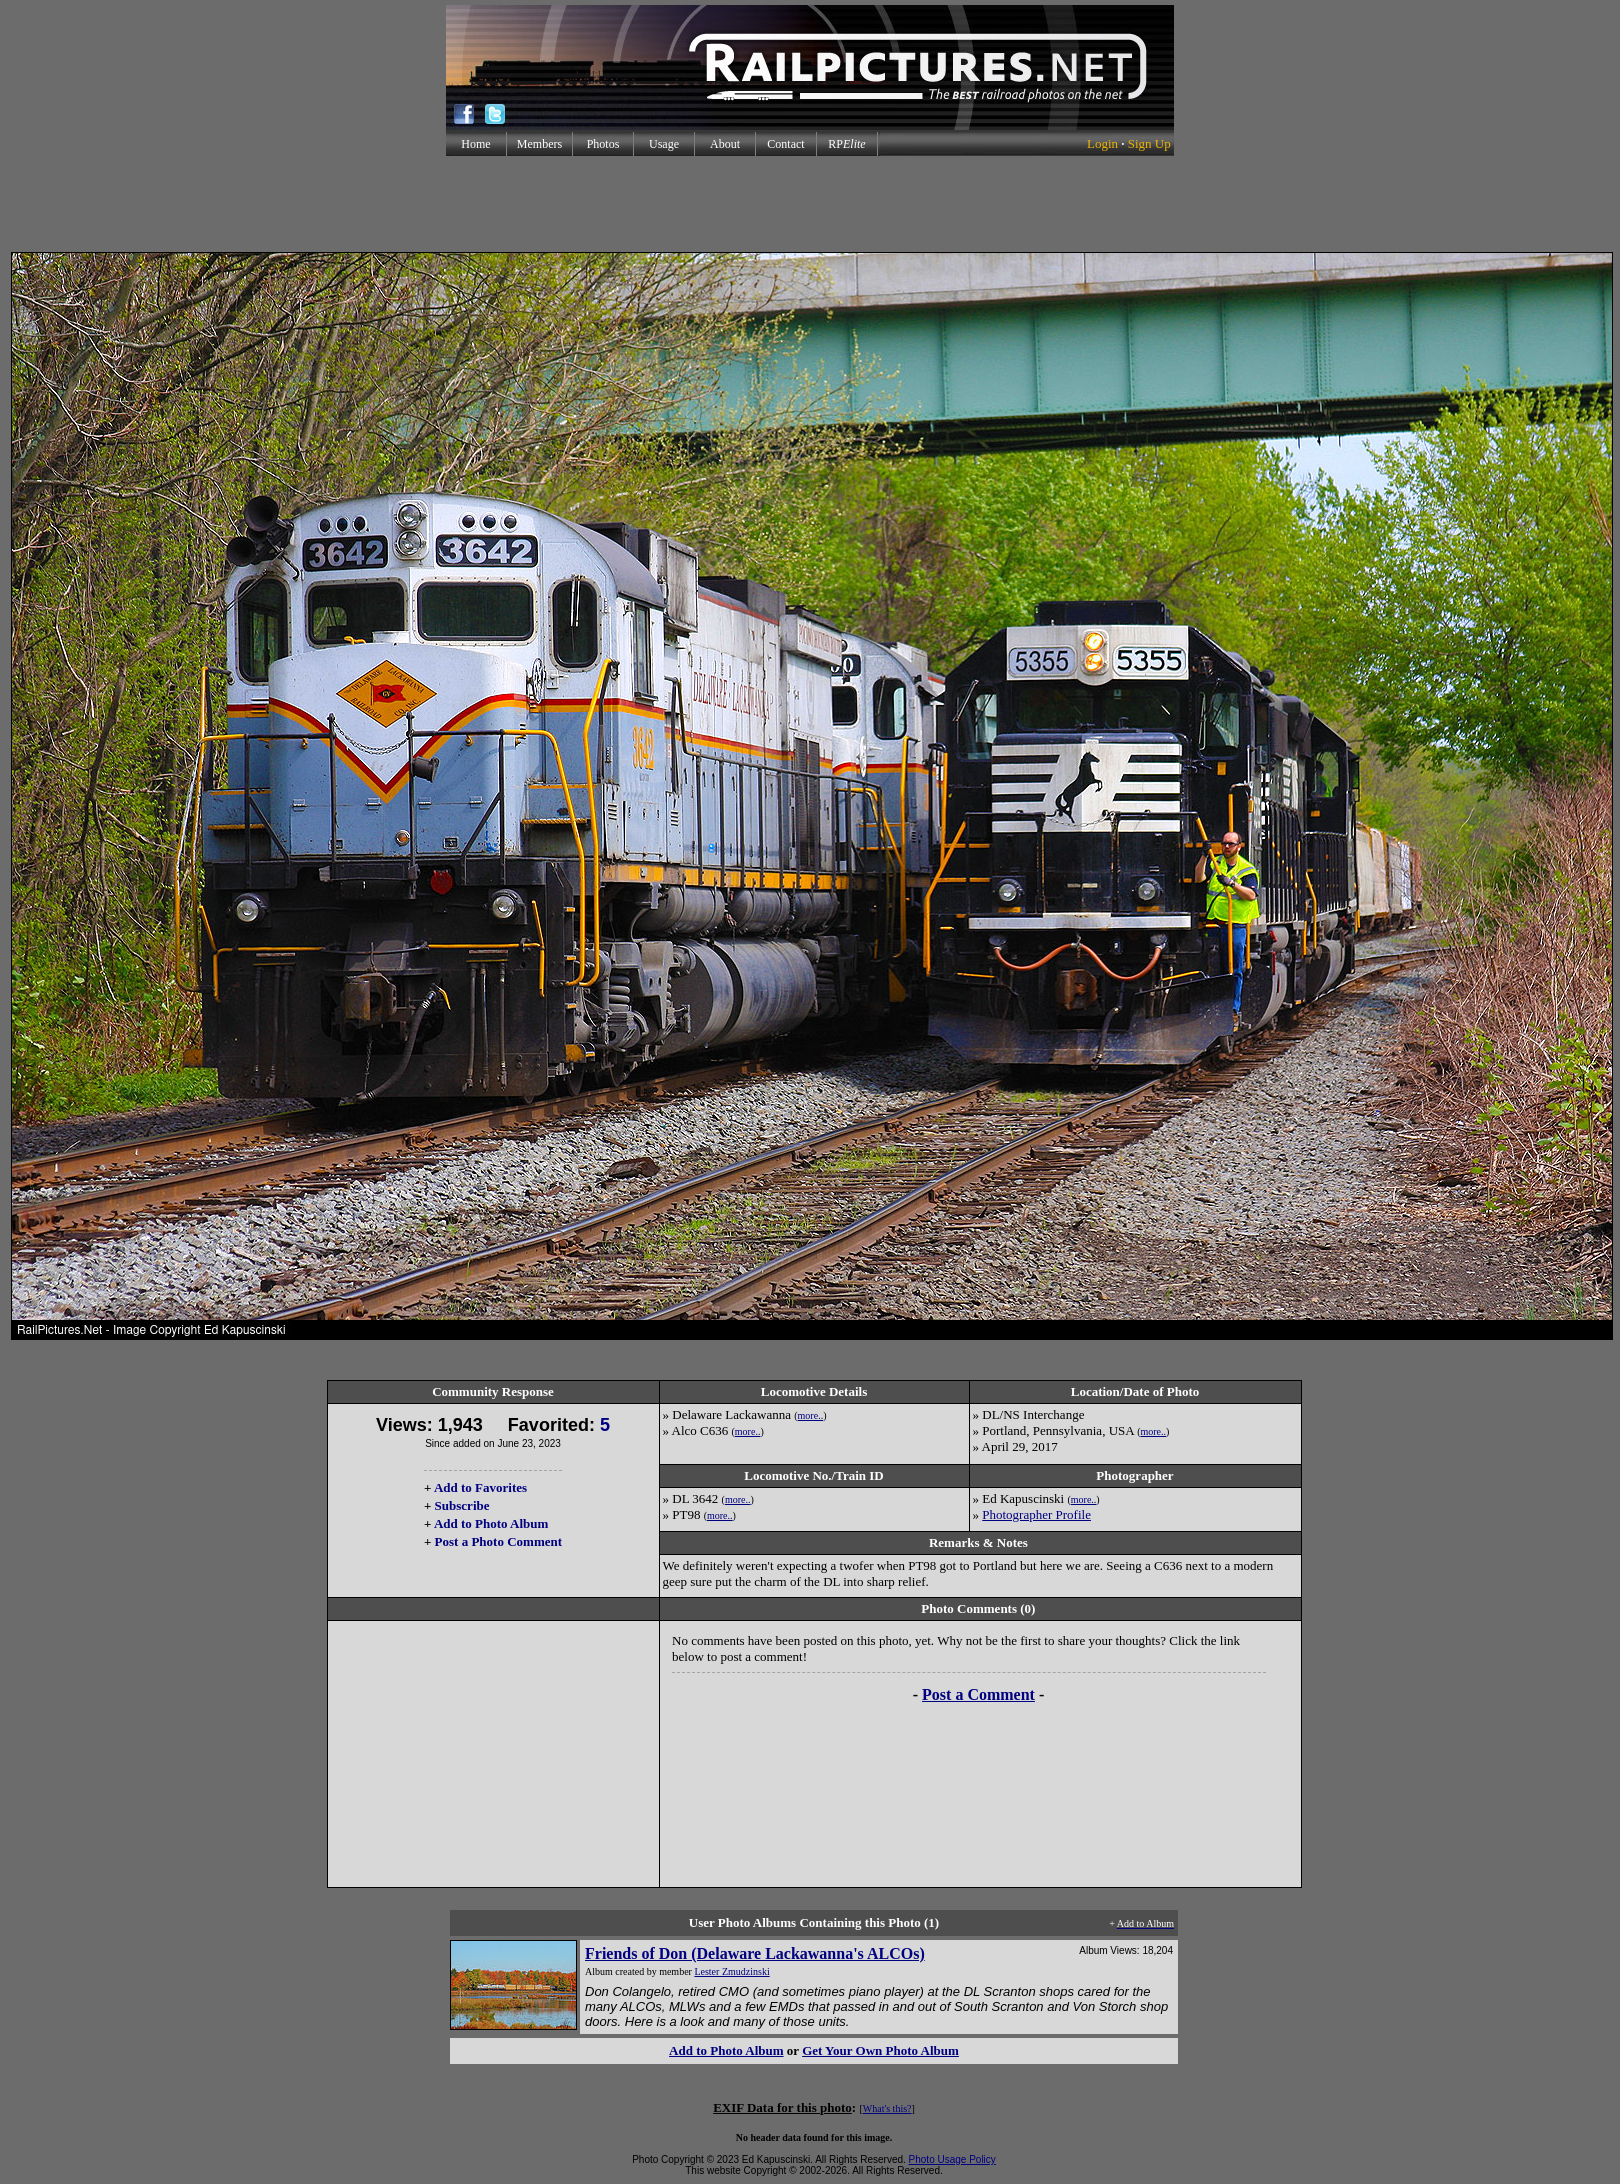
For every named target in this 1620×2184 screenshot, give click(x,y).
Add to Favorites (480, 1487)
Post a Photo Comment (498, 1541)
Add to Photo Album (491, 1523)
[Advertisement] (810, 204)
